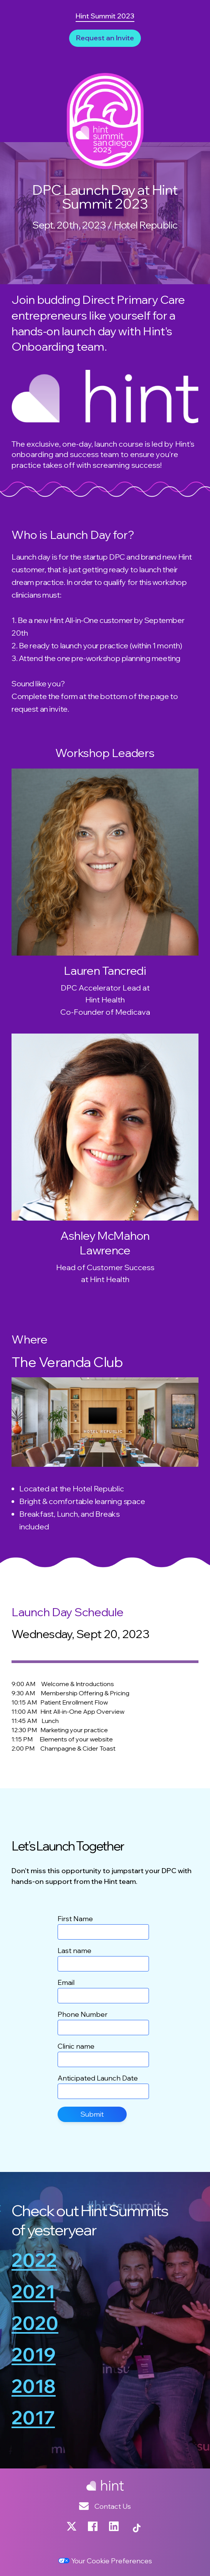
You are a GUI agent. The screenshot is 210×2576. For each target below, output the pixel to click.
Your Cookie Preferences (105, 2560)
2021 (33, 2292)
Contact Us (105, 2506)
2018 (34, 2387)
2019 (34, 2355)
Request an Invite (105, 37)
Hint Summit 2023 (105, 16)
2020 (35, 2324)
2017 (33, 2418)
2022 (34, 2261)
